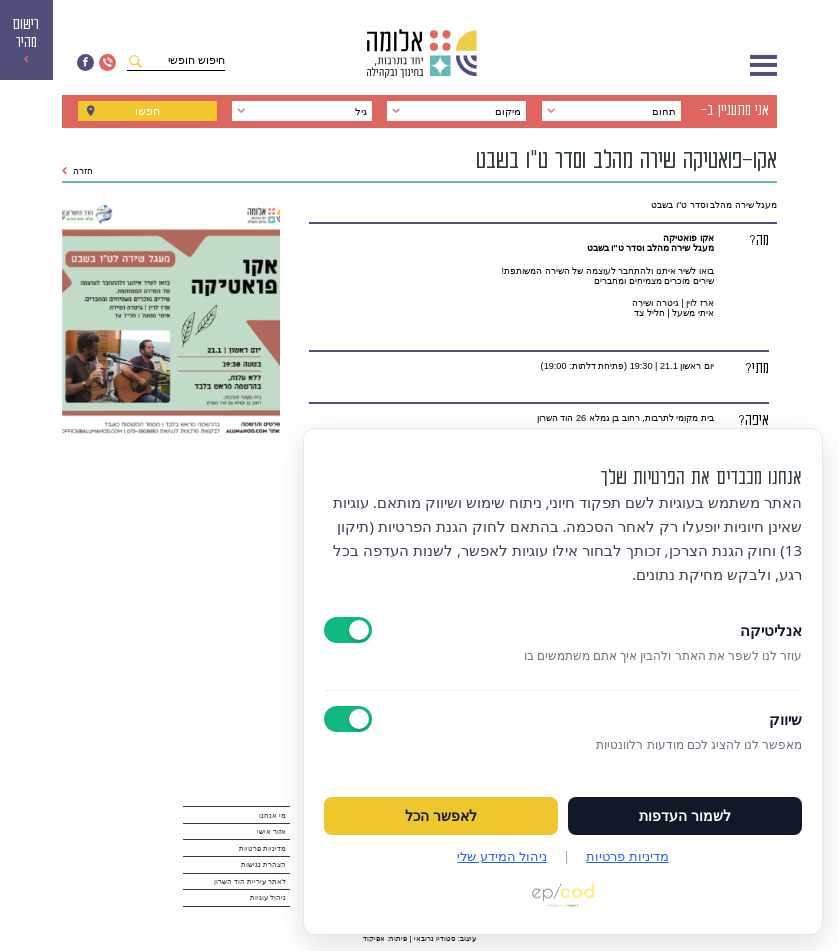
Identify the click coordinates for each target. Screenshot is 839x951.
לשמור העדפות (685, 816)
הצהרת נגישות (263, 864)
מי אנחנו (272, 815)
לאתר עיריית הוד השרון (250, 881)
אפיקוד (374, 938)
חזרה (77, 171)
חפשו (147, 111)
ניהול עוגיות (268, 897)
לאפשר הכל (441, 816)
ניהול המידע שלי (502, 856)
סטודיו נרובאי (435, 938)
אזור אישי (271, 831)
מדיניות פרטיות (262, 848)
